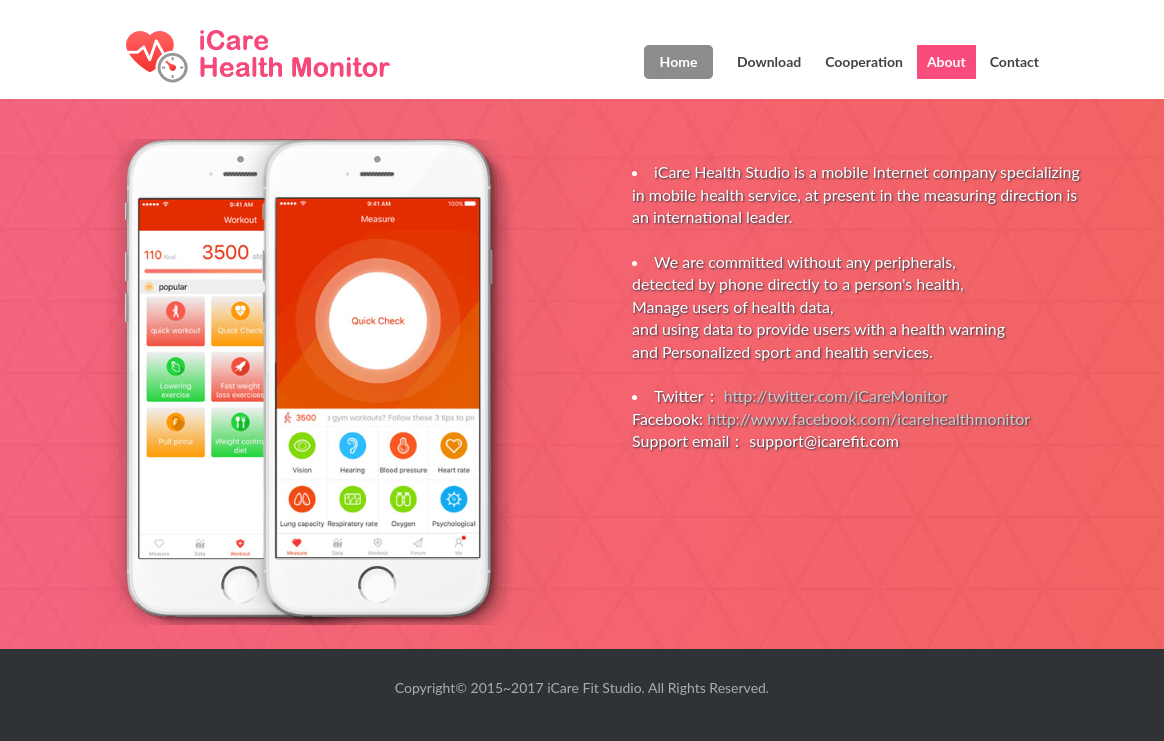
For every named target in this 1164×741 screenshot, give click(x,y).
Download (769, 61)
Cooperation (864, 61)
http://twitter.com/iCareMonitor (836, 395)
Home (679, 61)
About (946, 61)
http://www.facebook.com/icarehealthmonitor (868, 418)
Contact (1014, 61)
